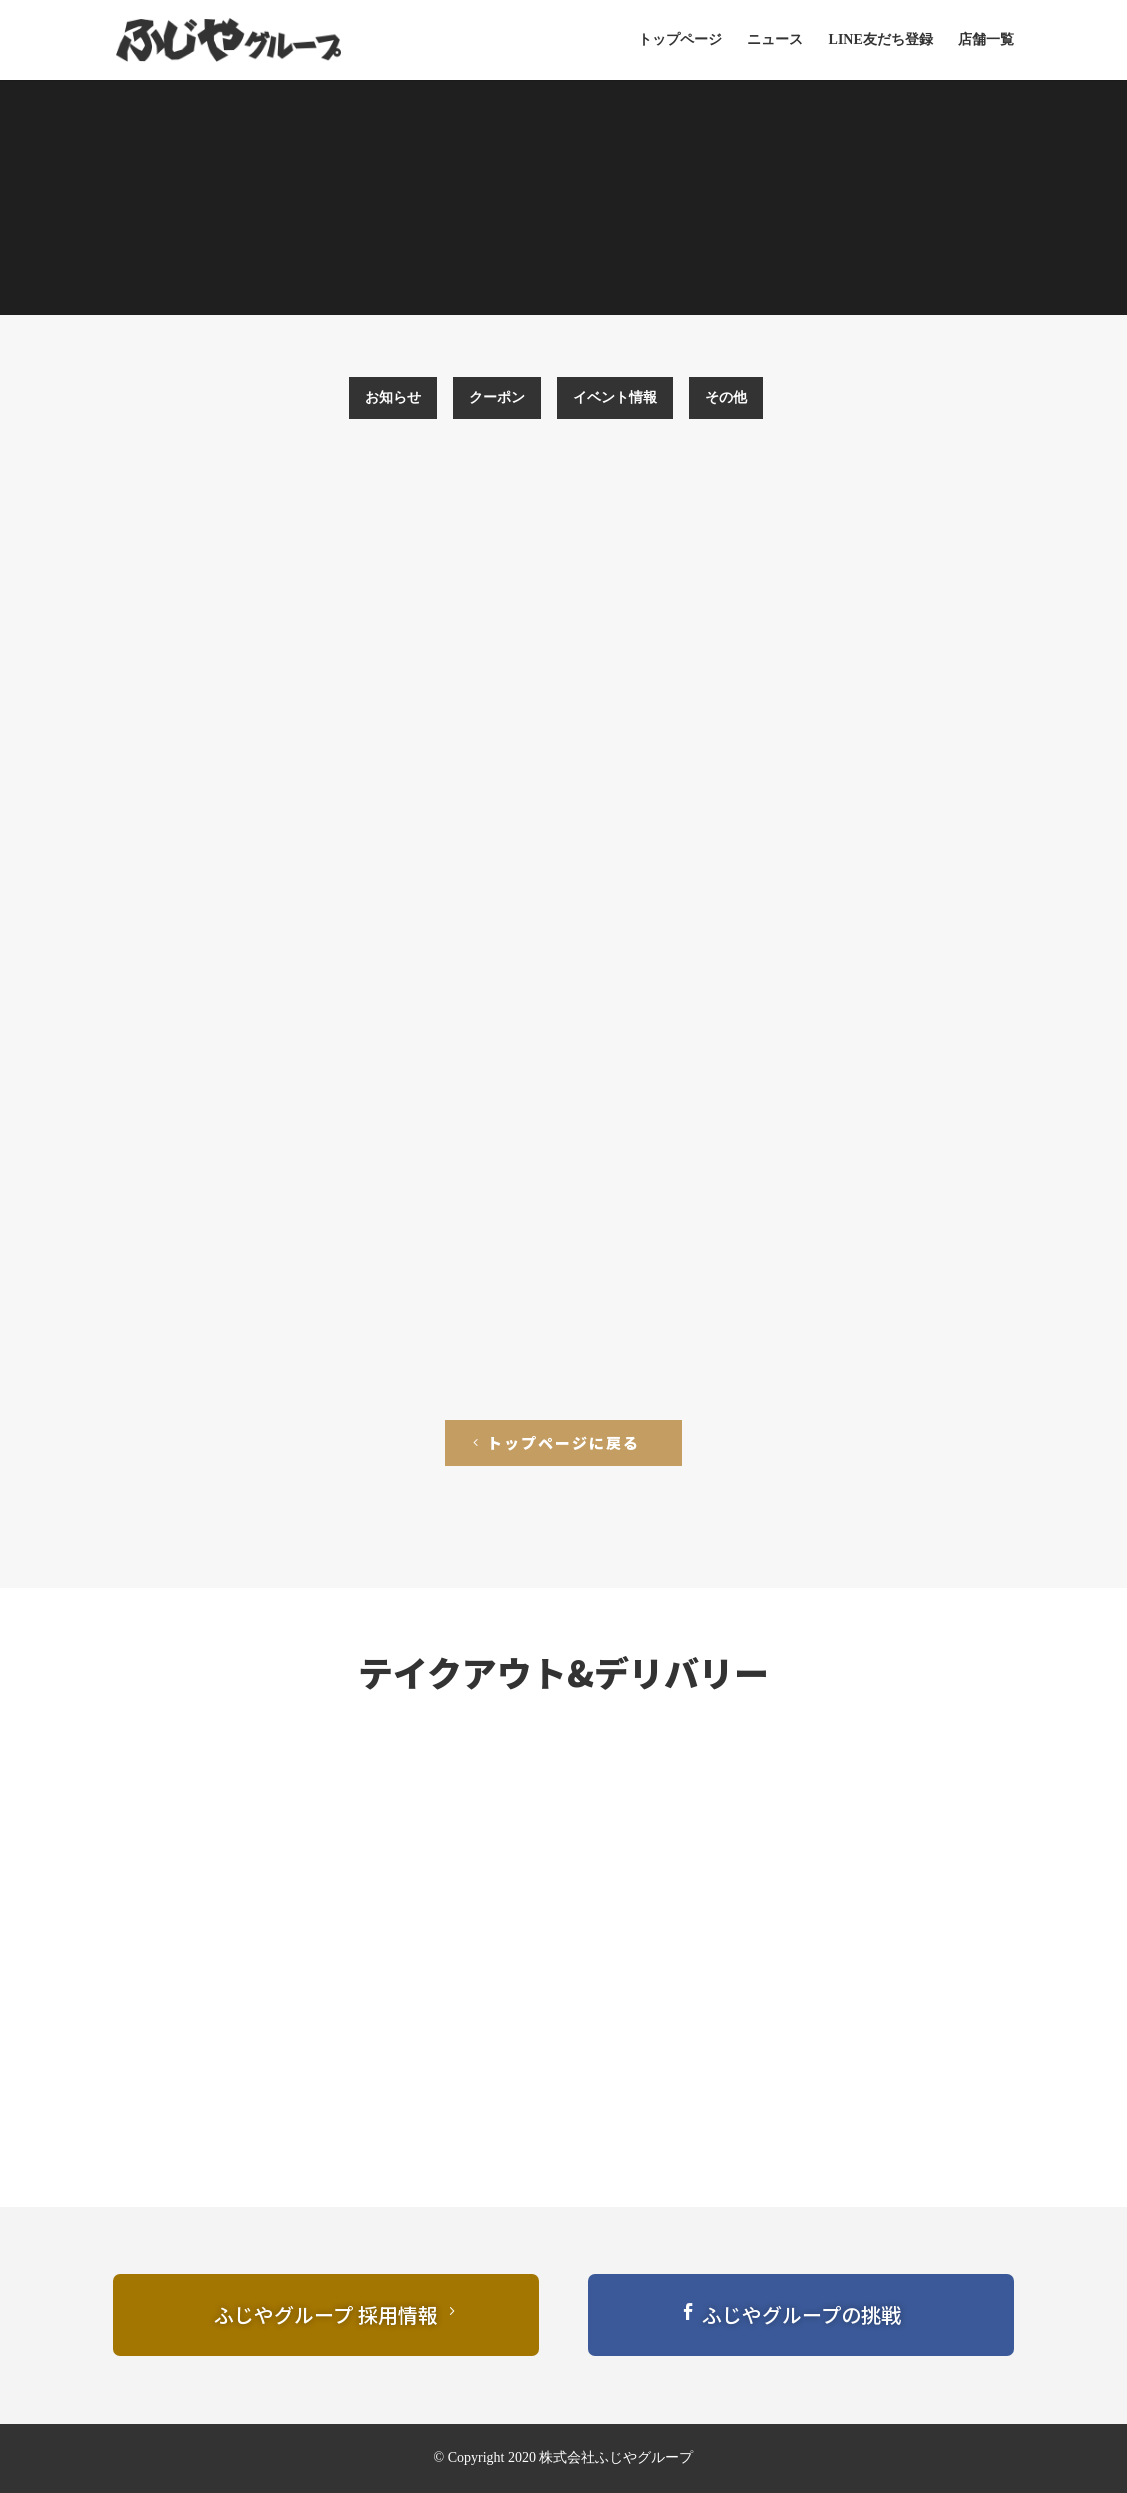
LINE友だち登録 (881, 40)
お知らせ (393, 397)
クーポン (497, 397)
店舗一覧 (986, 40)
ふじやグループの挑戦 (801, 2314)
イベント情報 (615, 397)
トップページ (680, 40)
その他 (726, 397)
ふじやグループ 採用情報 (326, 2314)
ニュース (775, 40)
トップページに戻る (563, 1442)
